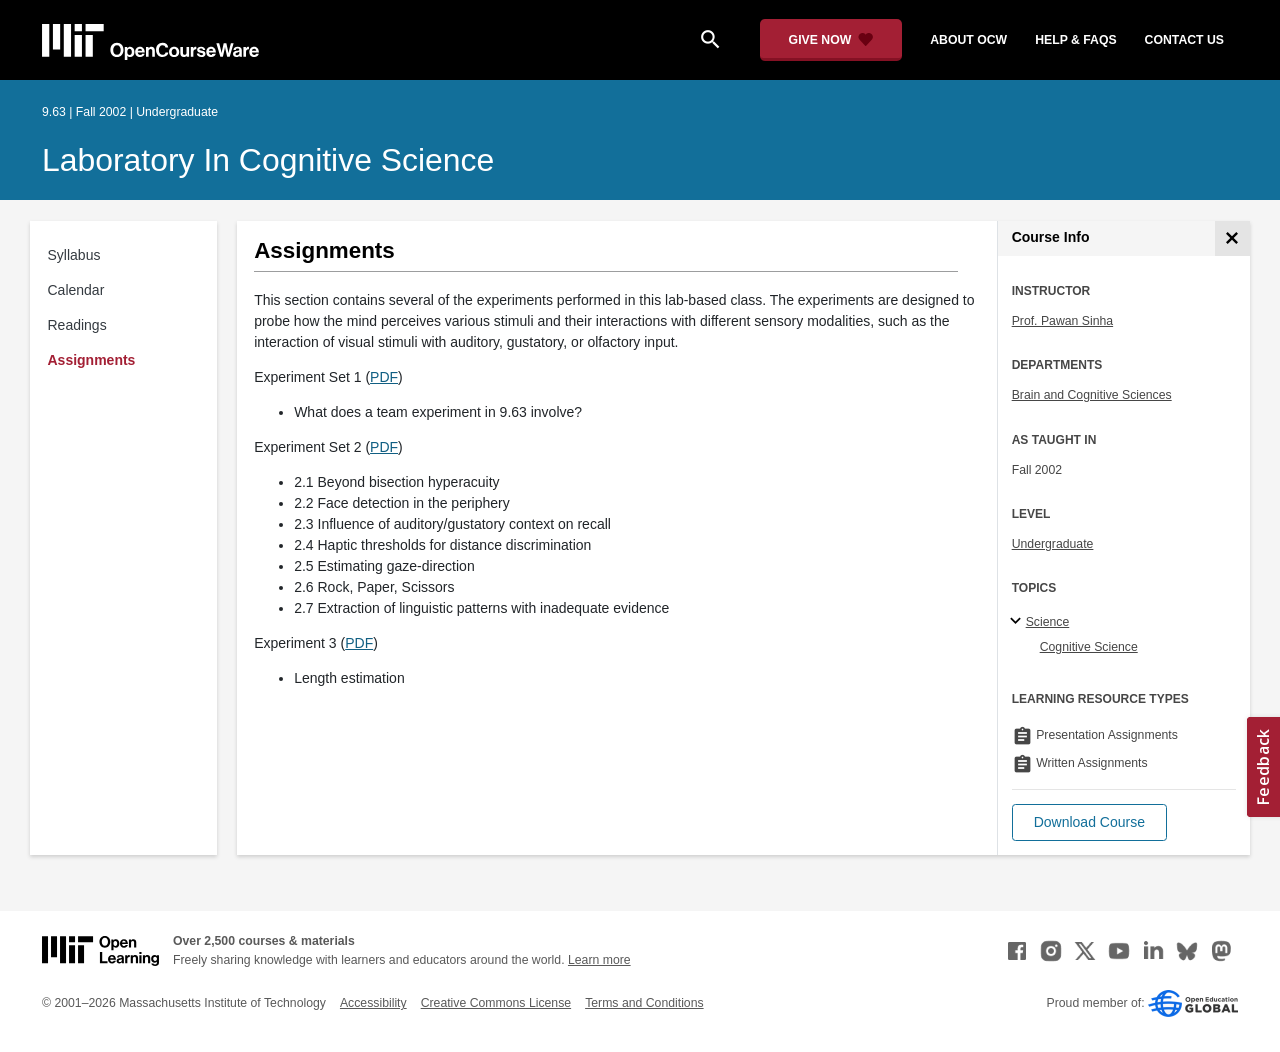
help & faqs (1075, 40)
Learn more (599, 960)
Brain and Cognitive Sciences (1092, 395)
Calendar (76, 290)
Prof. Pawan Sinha (1062, 321)
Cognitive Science (1089, 647)
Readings (77, 325)
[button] (1089, 822)
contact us (1184, 40)
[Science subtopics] (1018, 622)
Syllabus (74, 255)
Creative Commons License (496, 1003)
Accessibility (373, 1003)
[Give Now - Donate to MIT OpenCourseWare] (831, 40)
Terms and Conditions (644, 1003)
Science (1048, 622)
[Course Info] (1232, 238)
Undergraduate (1053, 544)
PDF (384, 377)
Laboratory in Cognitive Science (268, 160)
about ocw (968, 40)
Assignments (92, 360)
